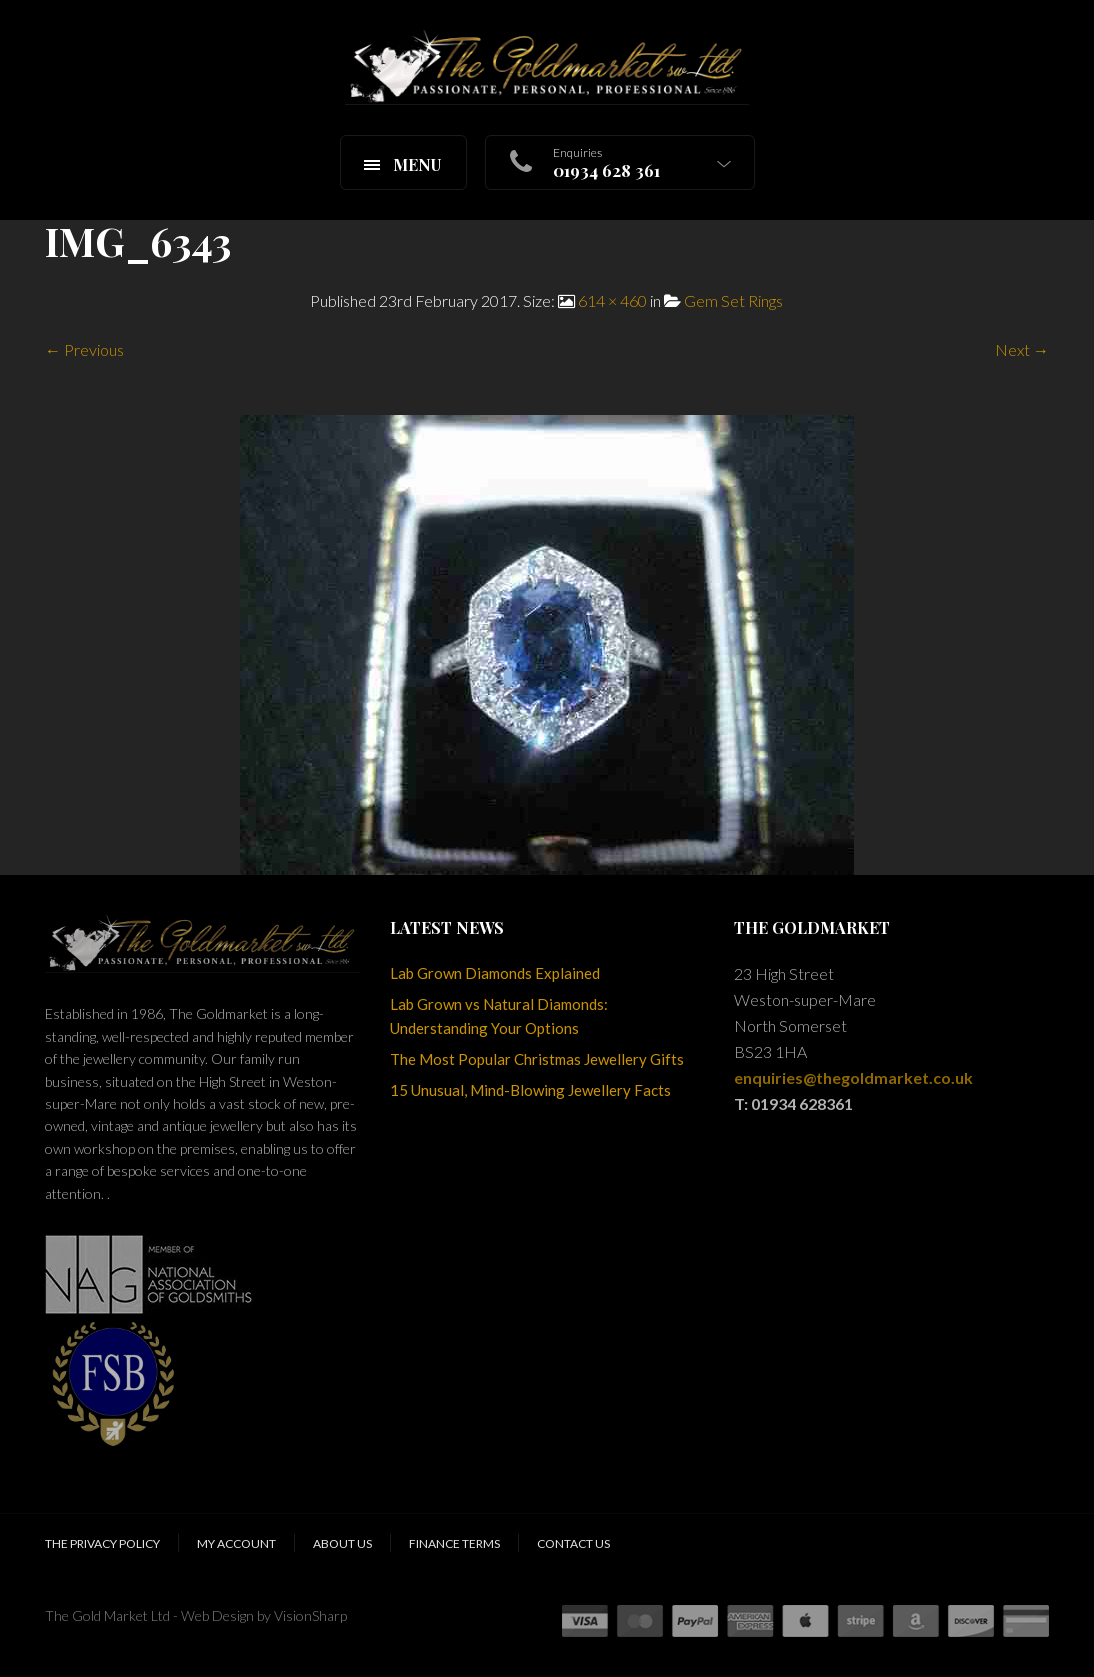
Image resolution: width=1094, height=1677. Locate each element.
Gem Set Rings (733, 300)
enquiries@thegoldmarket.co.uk (853, 1077)
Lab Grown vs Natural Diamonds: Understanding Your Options (499, 1016)
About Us (342, 1543)
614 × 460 (612, 300)
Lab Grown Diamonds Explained (495, 973)
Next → (1022, 349)
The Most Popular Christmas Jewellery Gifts (537, 1059)
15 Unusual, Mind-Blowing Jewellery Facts (530, 1090)
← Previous (84, 349)
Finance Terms (454, 1543)
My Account (236, 1543)
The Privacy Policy (102, 1543)
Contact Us (573, 1543)
